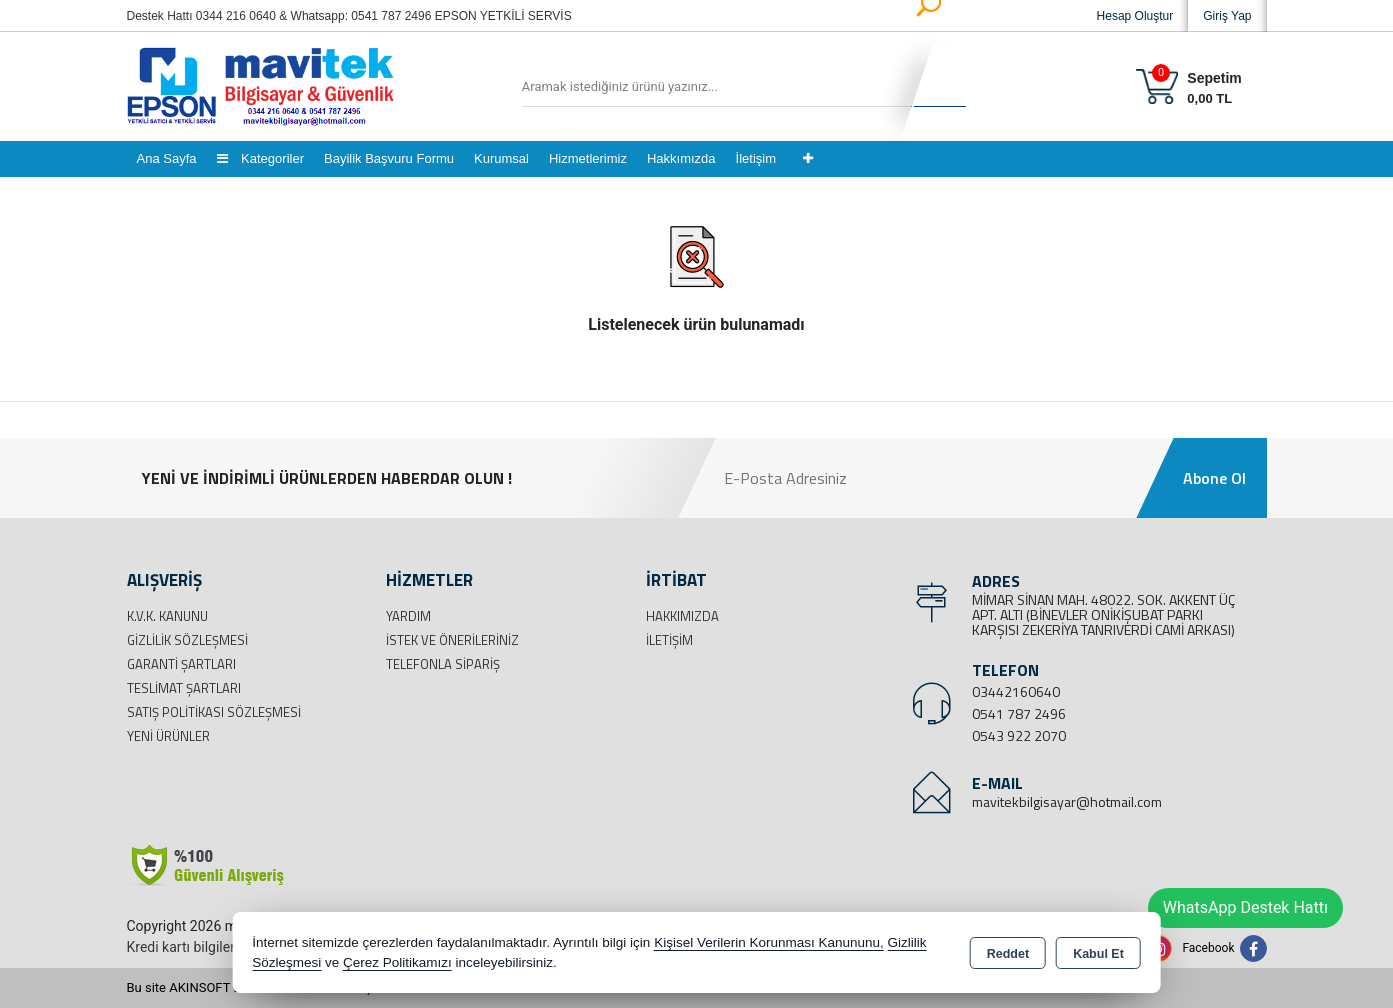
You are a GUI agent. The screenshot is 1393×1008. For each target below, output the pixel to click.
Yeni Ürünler (168, 736)
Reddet (1008, 954)
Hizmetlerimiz (588, 158)
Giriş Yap (1227, 16)
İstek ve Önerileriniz (452, 640)
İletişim (756, 158)
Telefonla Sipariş (443, 664)
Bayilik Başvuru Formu (389, 158)
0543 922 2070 (1019, 735)
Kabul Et (1098, 954)
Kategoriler (260, 158)
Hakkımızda (681, 158)
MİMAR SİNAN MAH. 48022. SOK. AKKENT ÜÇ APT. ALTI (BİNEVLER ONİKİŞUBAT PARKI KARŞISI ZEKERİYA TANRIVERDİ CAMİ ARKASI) (1103, 614)
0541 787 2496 (1019, 713)
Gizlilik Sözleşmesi (187, 640)
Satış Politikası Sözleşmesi (214, 712)
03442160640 (1016, 691)
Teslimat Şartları (184, 688)
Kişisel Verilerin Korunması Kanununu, (769, 942)
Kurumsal (501, 158)
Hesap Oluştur (1135, 16)
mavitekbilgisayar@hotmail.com (1067, 801)
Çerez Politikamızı (397, 962)
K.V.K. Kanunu (167, 616)
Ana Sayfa (167, 158)
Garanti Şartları (181, 664)
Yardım (408, 616)
